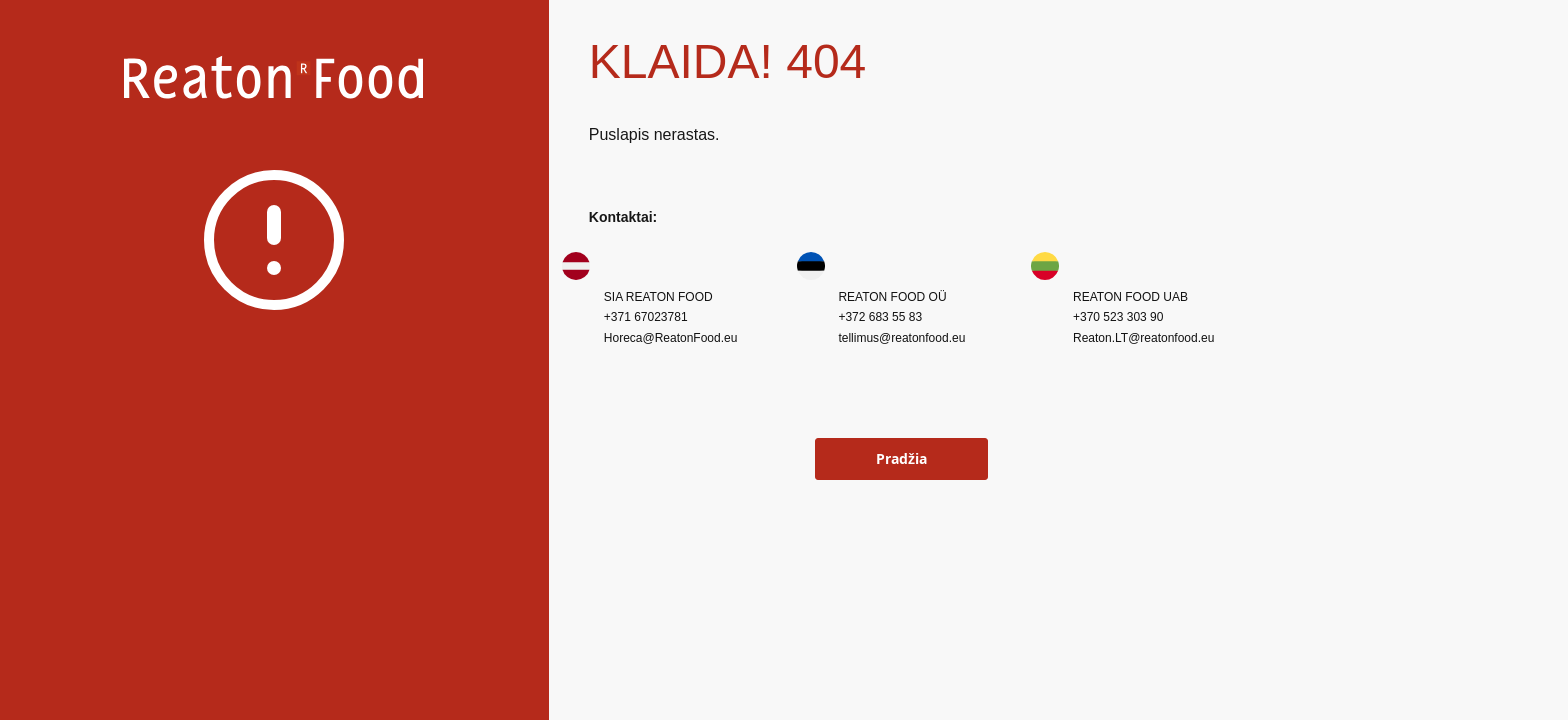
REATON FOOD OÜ (892, 297)
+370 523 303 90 (1118, 317)
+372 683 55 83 (880, 317)
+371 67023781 (646, 317)
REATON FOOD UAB (1130, 297)
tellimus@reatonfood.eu (901, 338)
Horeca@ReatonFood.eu (671, 338)
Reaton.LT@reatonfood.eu (1143, 338)
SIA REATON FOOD (658, 297)
